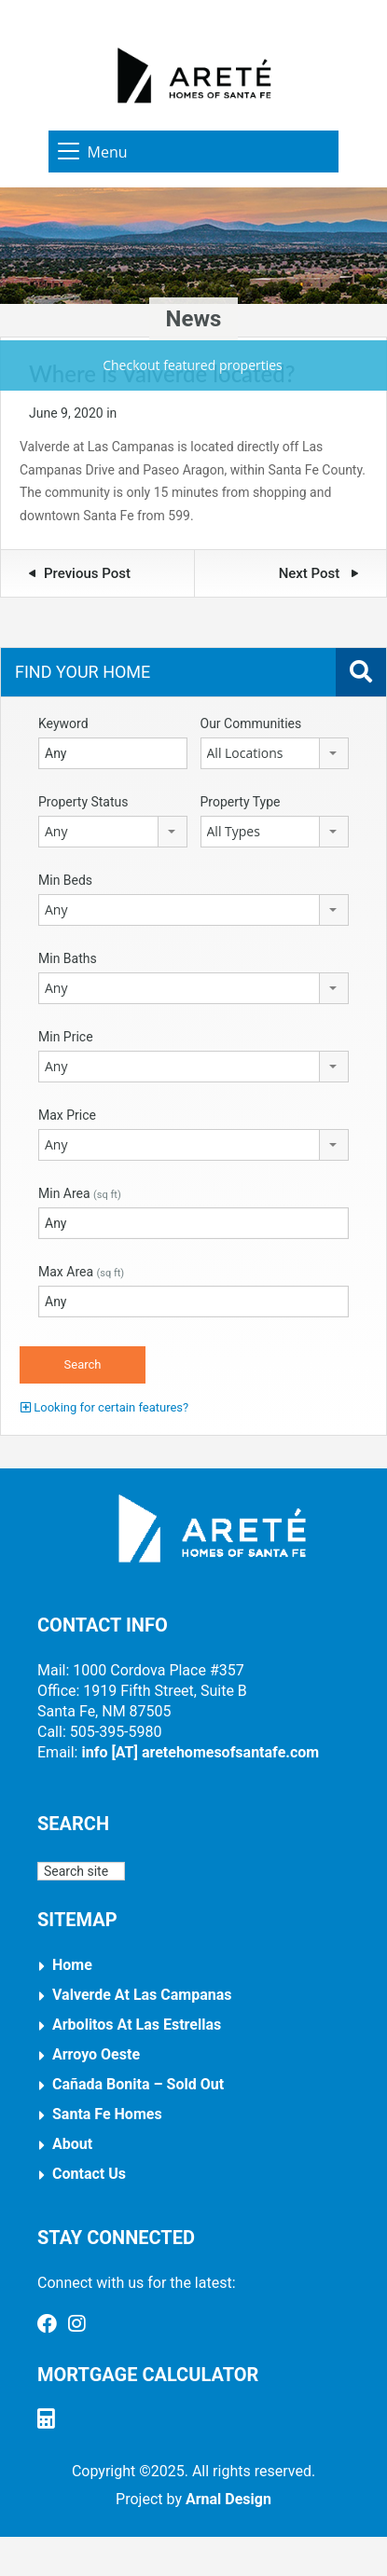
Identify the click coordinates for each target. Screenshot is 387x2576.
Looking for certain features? (104, 1407)
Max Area (81, 1271)
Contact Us (89, 2174)
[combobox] (275, 753)
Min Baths (67, 958)
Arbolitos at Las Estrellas (136, 2024)
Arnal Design (228, 2499)
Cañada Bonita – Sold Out (138, 2084)
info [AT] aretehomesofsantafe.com (200, 1752)
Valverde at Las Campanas (142, 1995)
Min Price (65, 1036)
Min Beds (65, 880)
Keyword (63, 723)
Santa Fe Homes (107, 2114)
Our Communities (251, 723)
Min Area (79, 1193)
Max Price (67, 1115)
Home (72, 1965)
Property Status (83, 801)
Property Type (240, 801)
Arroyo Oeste (96, 2054)
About (72, 2144)
